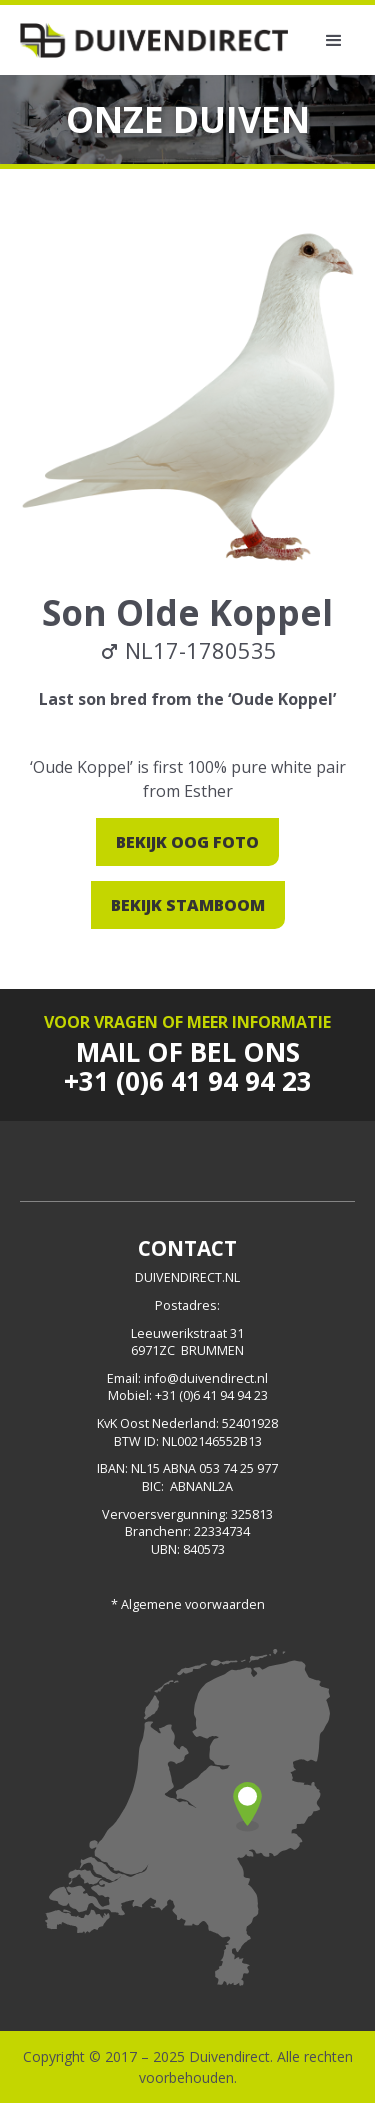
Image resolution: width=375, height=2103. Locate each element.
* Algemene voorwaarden (188, 1604)
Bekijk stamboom (188, 905)
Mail (108, 1052)
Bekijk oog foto (187, 842)
